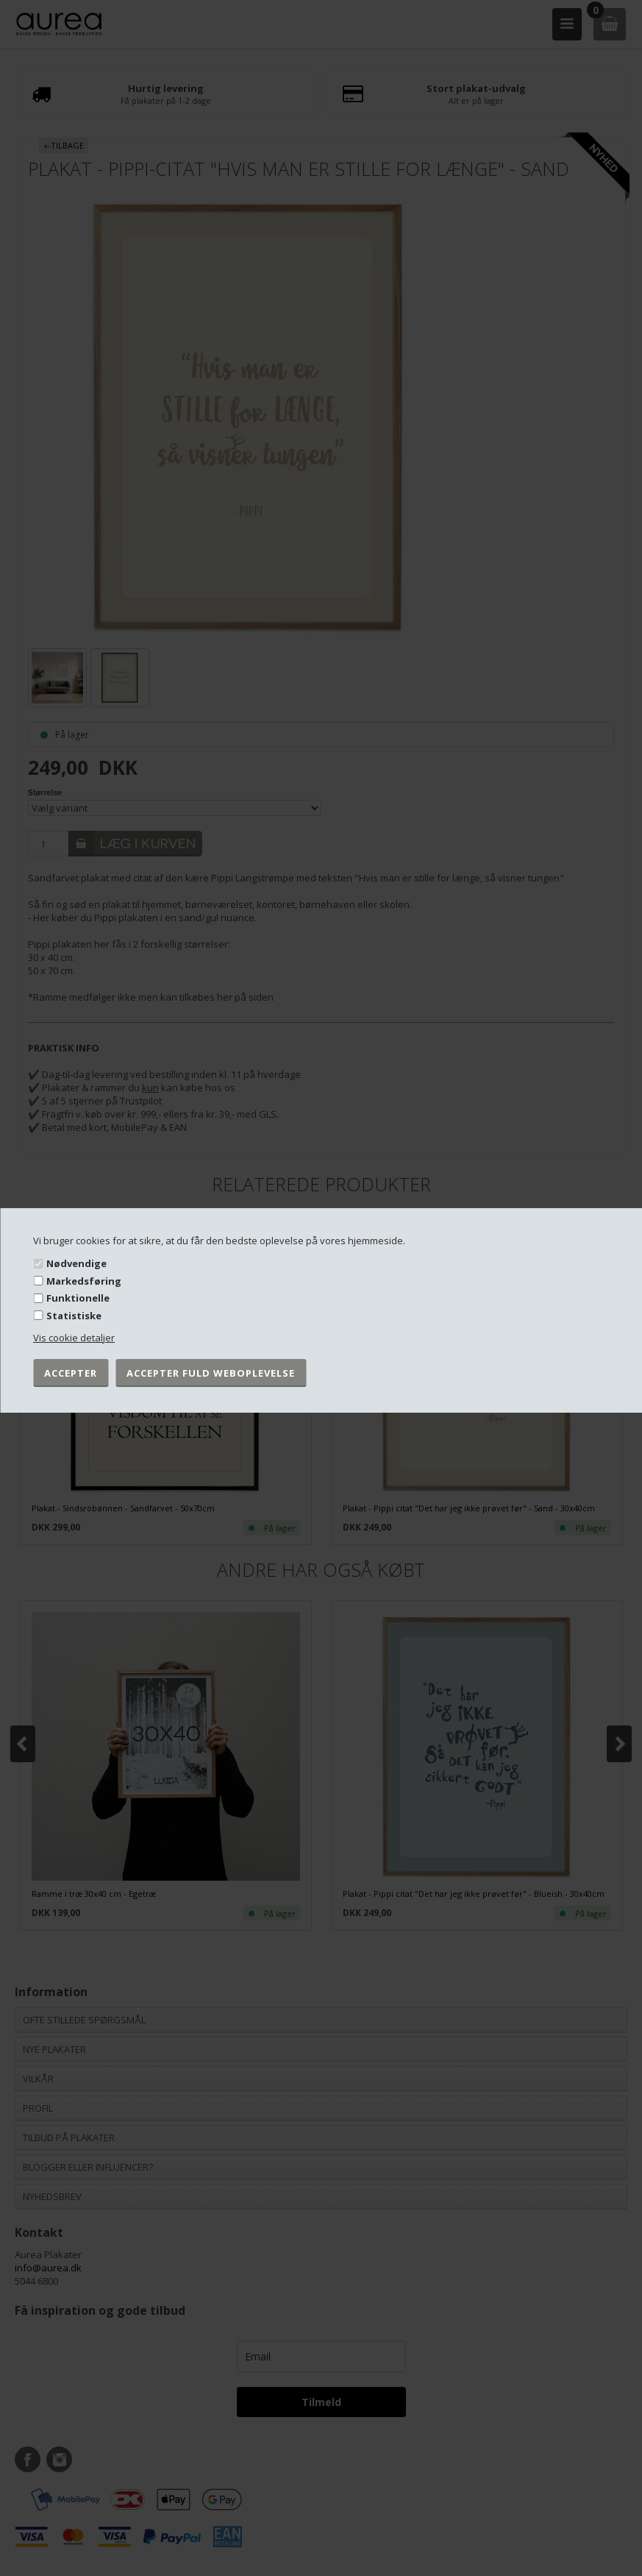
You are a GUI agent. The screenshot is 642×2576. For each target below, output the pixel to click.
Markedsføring (83, 1281)
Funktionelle (78, 1298)
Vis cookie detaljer (74, 1337)
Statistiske (73, 1315)
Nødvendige (76, 1263)
